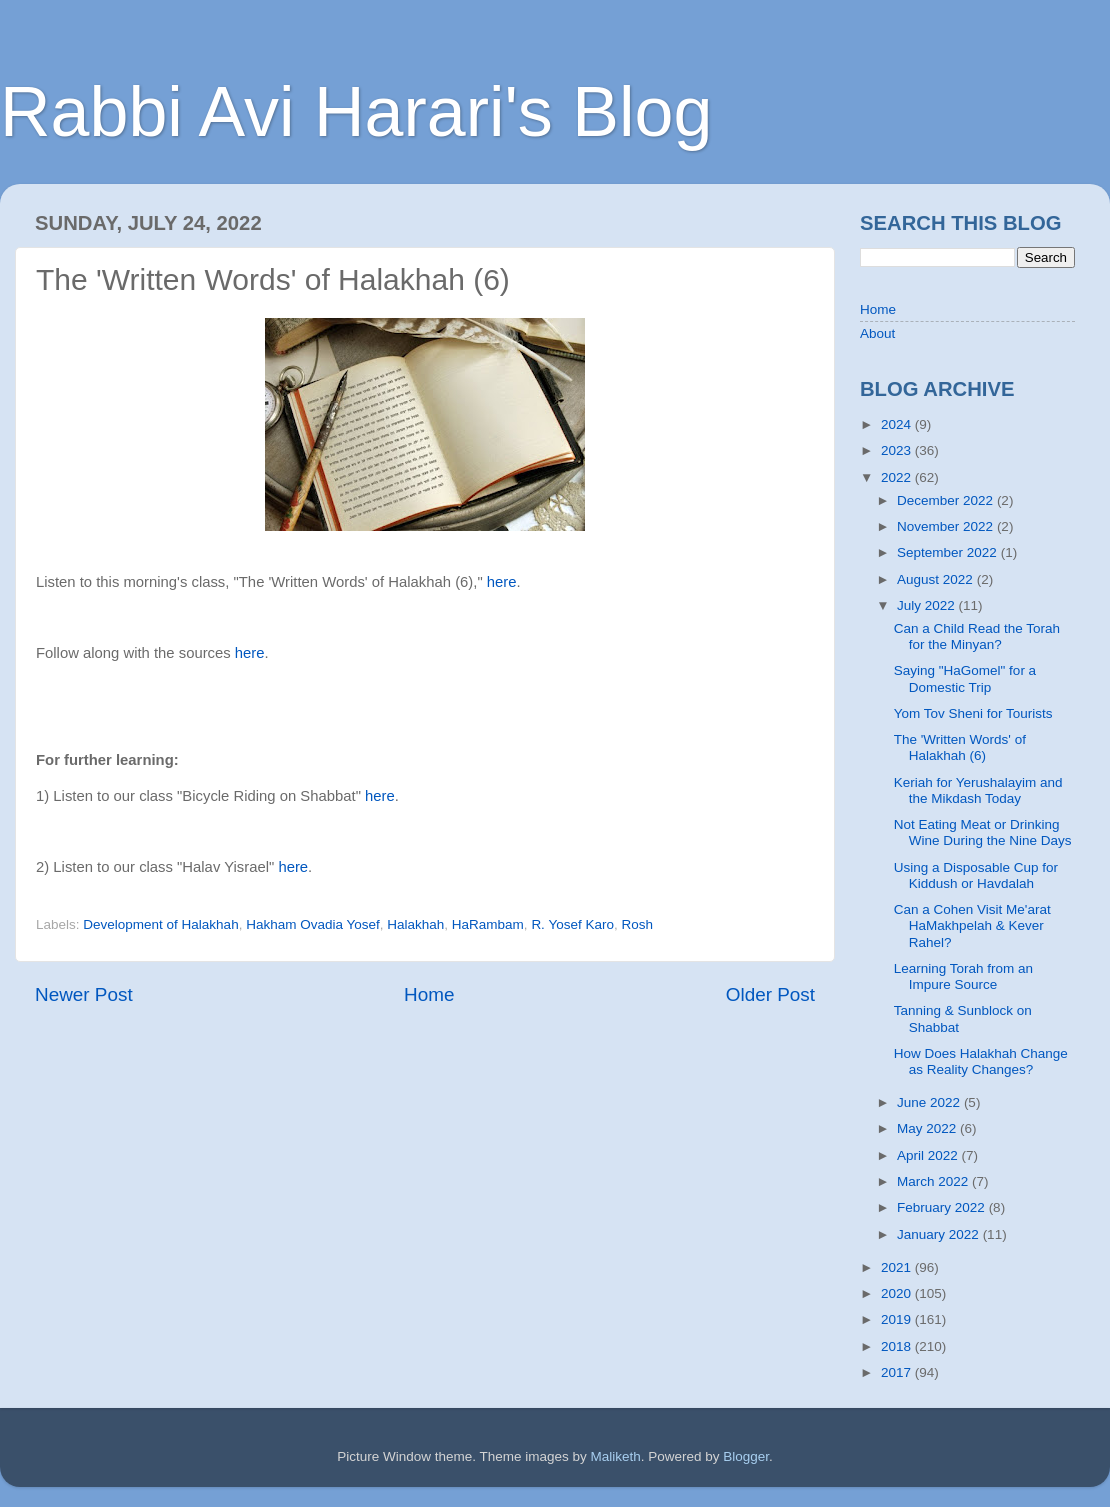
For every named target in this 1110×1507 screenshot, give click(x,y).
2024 (898, 424)
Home (429, 994)
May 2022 (928, 1128)
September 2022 (949, 552)
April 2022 (929, 1155)
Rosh (637, 924)
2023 (898, 450)
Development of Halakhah (160, 924)
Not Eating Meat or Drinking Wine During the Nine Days (983, 832)
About (877, 333)
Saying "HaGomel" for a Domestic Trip (965, 678)
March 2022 (934, 1181)
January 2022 (940, 1234)
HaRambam (488, 924)
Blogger (746, 1456)
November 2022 (947, 526)
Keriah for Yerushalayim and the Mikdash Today (978, 790)
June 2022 (930, 1102)
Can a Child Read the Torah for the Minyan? (977, 636)
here (502, 582)
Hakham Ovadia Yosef (313, 924)
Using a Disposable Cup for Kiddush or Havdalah (976, 875)
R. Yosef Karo (572, 924)
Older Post (770, 994)
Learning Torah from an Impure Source (963, 976)
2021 (898, 1267)
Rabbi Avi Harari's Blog (356, 112)
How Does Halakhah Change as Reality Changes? (981, 1061)
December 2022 (947, 500)
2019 (898, 1319)
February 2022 (943, 1207)
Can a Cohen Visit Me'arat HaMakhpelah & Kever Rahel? (972, 925)
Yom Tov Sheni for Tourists (973, 713)
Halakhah (415, 924)
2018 (898, 1346)
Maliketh (615, 1456)
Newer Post (84, 994)
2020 (898, 1293)
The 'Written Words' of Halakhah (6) (960, 747)
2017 (898, 1372)
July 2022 (928, 605)
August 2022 (937, 579)
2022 (898, 477)
